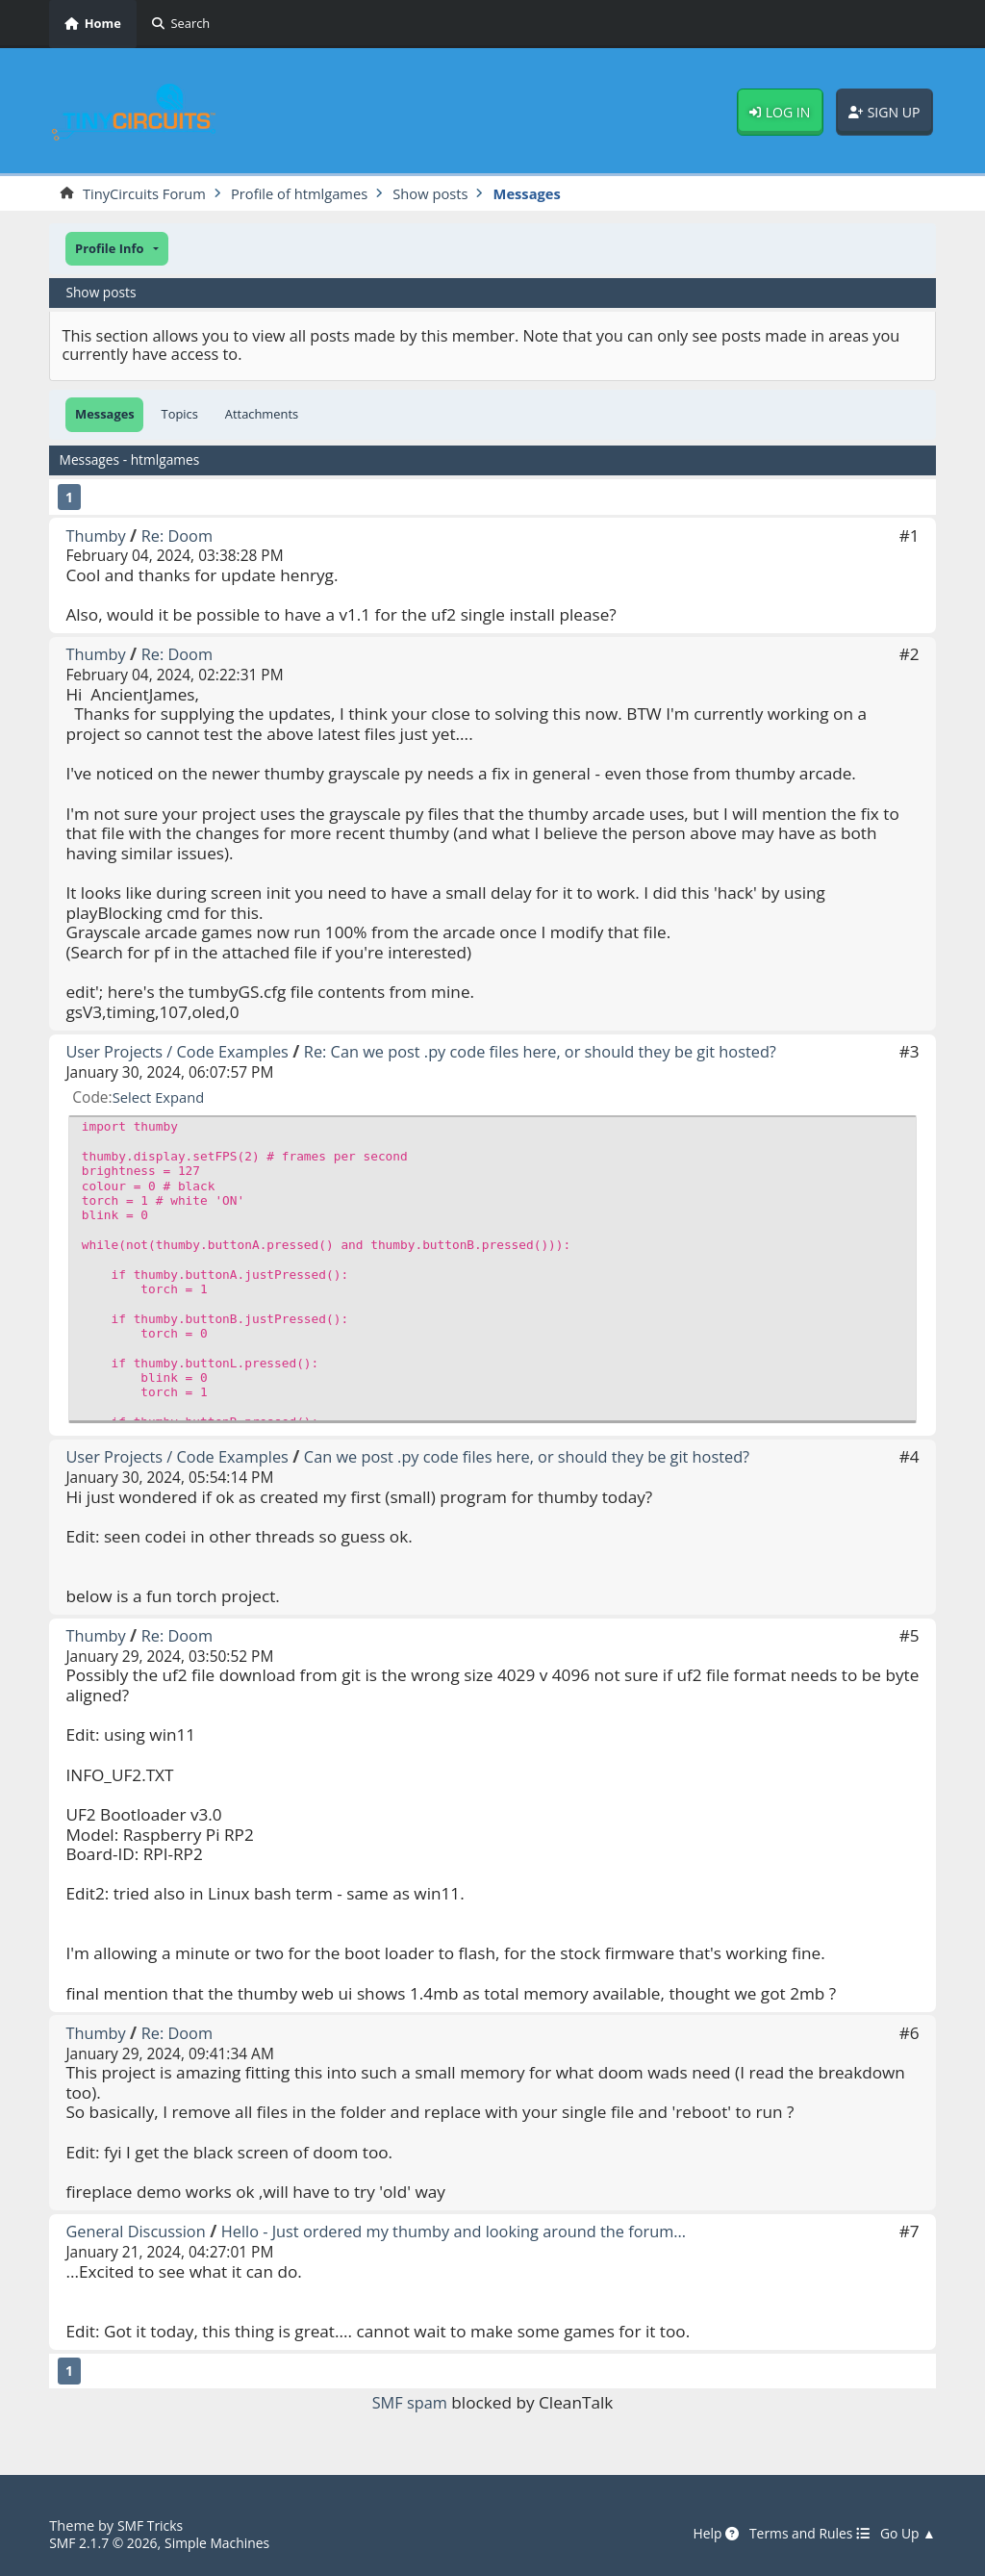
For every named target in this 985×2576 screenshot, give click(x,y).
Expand (183, 1098)
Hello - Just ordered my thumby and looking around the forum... (474, 2232)
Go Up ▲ (906, 2534)
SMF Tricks (152, 2525)
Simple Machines (225, 2542)
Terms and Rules (803, 2534)
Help (704, 2534)
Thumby (97, 536)
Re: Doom (181, 536)
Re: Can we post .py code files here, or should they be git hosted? (564, 1052)
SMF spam (409, 2403)
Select (133, 1098)
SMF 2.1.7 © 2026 (106, 2542)
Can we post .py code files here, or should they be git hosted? (550, 1457)
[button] (116, 250)
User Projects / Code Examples (182, 1052)
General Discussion (139, 2232)
